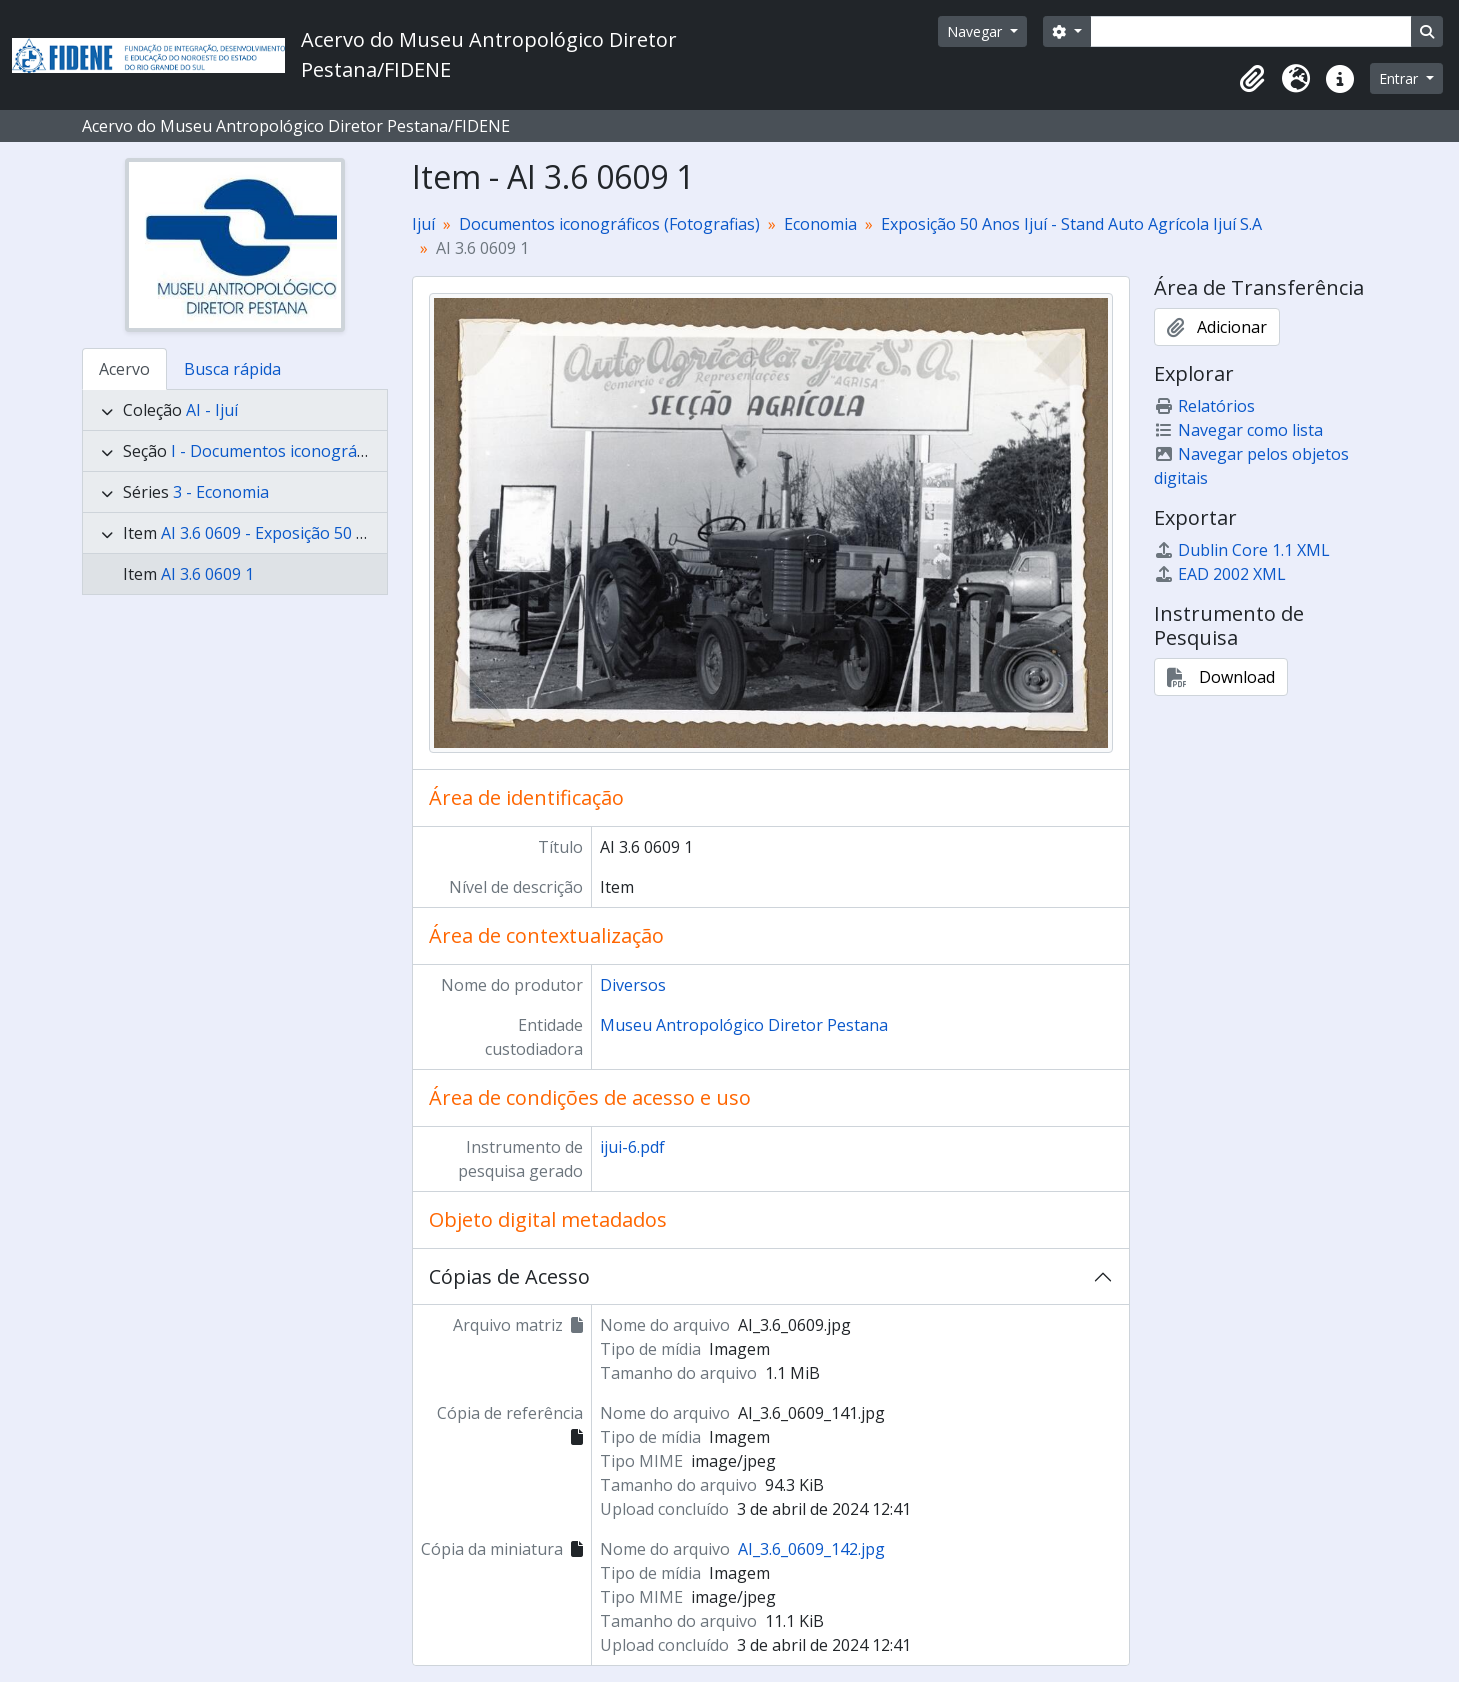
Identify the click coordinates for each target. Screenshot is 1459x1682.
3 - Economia (221, 492)
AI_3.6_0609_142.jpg (811, 1549)
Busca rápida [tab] (232, 369)
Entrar (1400, 78)
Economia (820, 224)
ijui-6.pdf (632, 1147)
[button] (1252, 79)
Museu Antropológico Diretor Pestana (744, 1025)
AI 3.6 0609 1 (207, 574)
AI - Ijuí (212, 410)
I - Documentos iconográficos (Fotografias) (331, 451)
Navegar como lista (1238, 430)
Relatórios (1204, 406)
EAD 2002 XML (1220, 574)
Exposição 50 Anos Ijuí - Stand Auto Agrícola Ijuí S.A (1071, 224)
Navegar (976, 31)
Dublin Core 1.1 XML (1242, 550)
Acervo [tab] (124, 369)
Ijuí (423, 224)
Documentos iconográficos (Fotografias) (609, 224)
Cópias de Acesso (509, 1276)
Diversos (633, 985)
